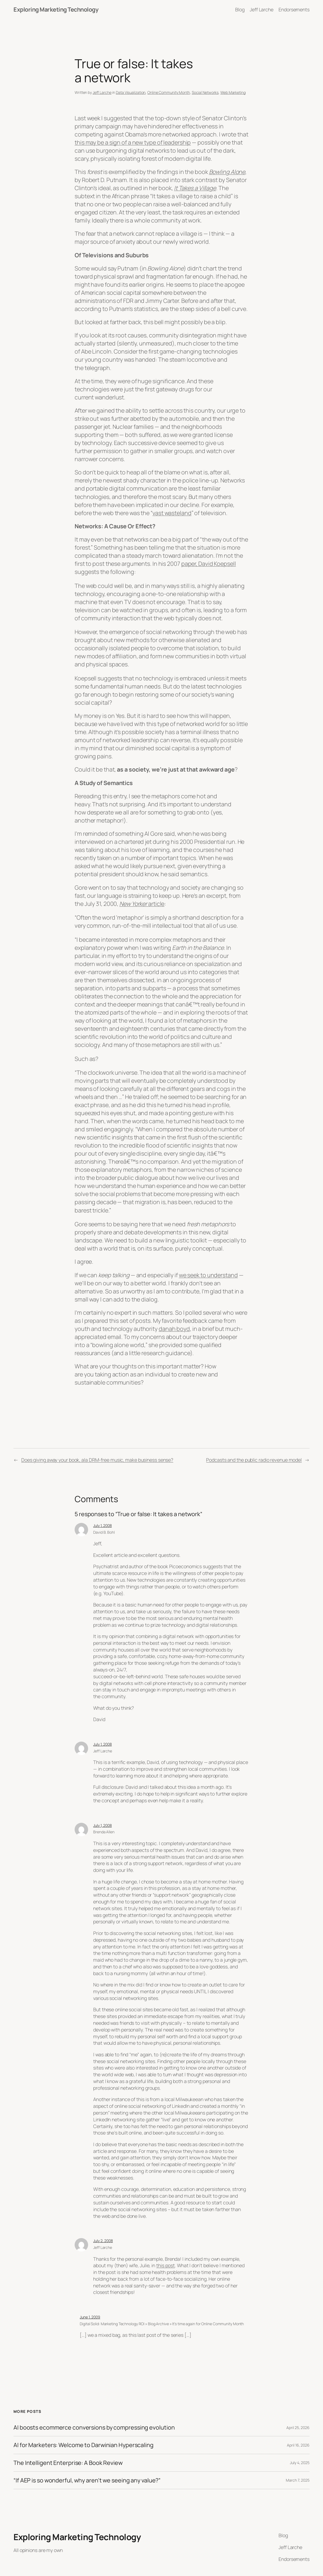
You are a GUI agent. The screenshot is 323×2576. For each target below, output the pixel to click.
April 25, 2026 (298, 2427)
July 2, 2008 (103, 2240)
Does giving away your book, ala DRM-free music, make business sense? (97, 1460)
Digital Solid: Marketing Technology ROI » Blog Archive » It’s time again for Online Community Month (162, 2323)
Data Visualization (130, 92)
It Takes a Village (195, 188)
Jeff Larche (102, 92)
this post (165, 2265)
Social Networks (205, 92)
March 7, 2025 (298, 2480)
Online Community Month (168, 92)
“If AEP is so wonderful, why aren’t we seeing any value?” (87, 2480)
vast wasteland (172, 513)
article (141, 903)
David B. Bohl (104, 1532)
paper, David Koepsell (208, 563)
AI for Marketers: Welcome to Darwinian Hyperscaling (83, 2445)
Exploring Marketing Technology (55, 9)
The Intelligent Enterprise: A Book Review (68, 2462)
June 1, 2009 (90, 2317)
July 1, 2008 (102, 1525)
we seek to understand (208, 1275)
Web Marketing (233, 92)
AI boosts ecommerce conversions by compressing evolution (94, 2427)
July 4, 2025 (300, 2462)
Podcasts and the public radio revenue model (254, 1460)
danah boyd (174, 1328)
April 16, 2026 (298, 2445)
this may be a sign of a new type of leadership (133, 142)
